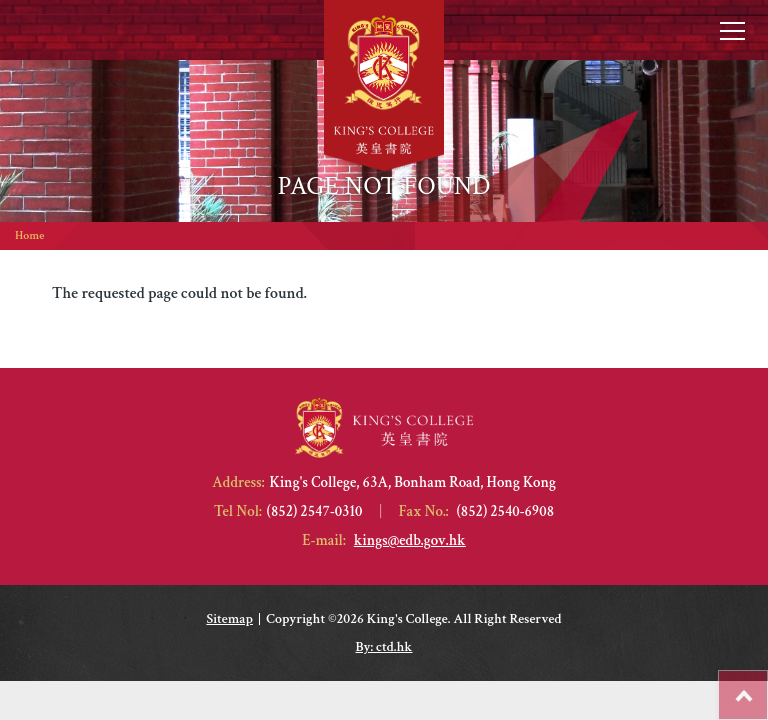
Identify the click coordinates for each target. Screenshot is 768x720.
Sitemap (229, 619)
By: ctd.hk (384, 647)
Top (767, 685)
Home (29, 235)
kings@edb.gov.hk (410, 540)
